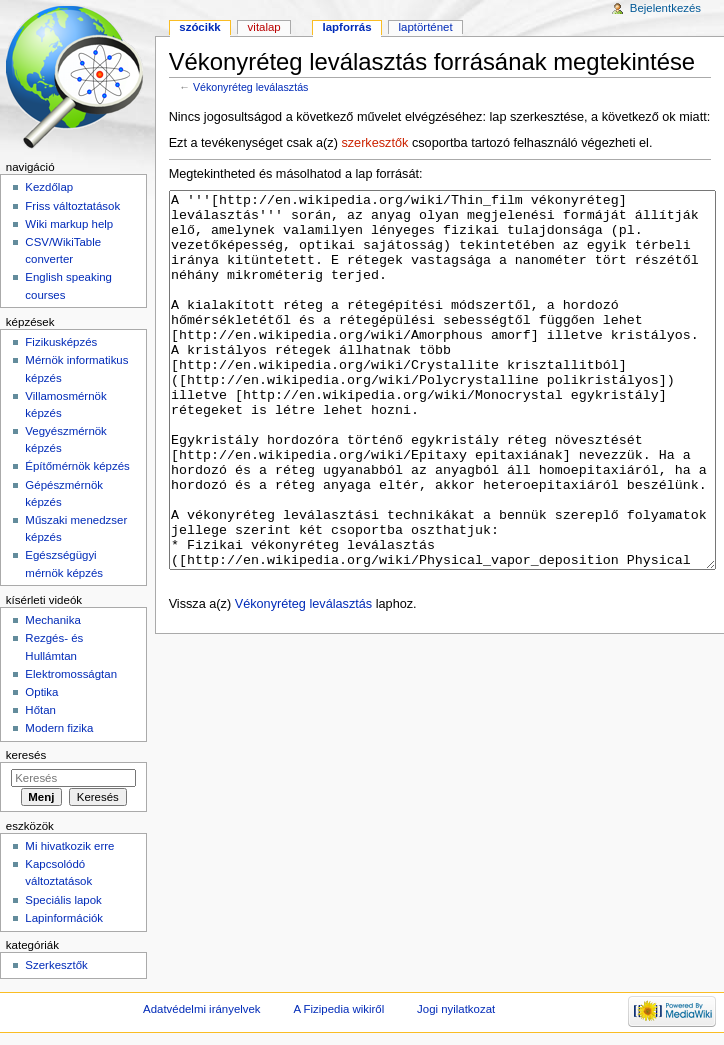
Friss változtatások (72, 206)
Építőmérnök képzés (77, 466)
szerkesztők (374, 143)
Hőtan (40, 710)
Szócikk (199, 27)
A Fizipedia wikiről (338, 1009)
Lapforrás (347, 27)
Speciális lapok (63, 900)
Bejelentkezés (665, 8)
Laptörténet (426, 27)
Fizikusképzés (61, 342)
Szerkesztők (56, 965)
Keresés (26, 755)
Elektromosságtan (71, 674)
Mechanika (52, 620)
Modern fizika (59, 728)
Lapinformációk (64, 918)
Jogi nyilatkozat (456, 1009)
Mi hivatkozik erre (69, 846)
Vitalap (264, 27)
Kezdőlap (49, 187)
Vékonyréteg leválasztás (251, 87)
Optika (41, 692)
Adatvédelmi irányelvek (201, 1009)
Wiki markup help (69, 224)
